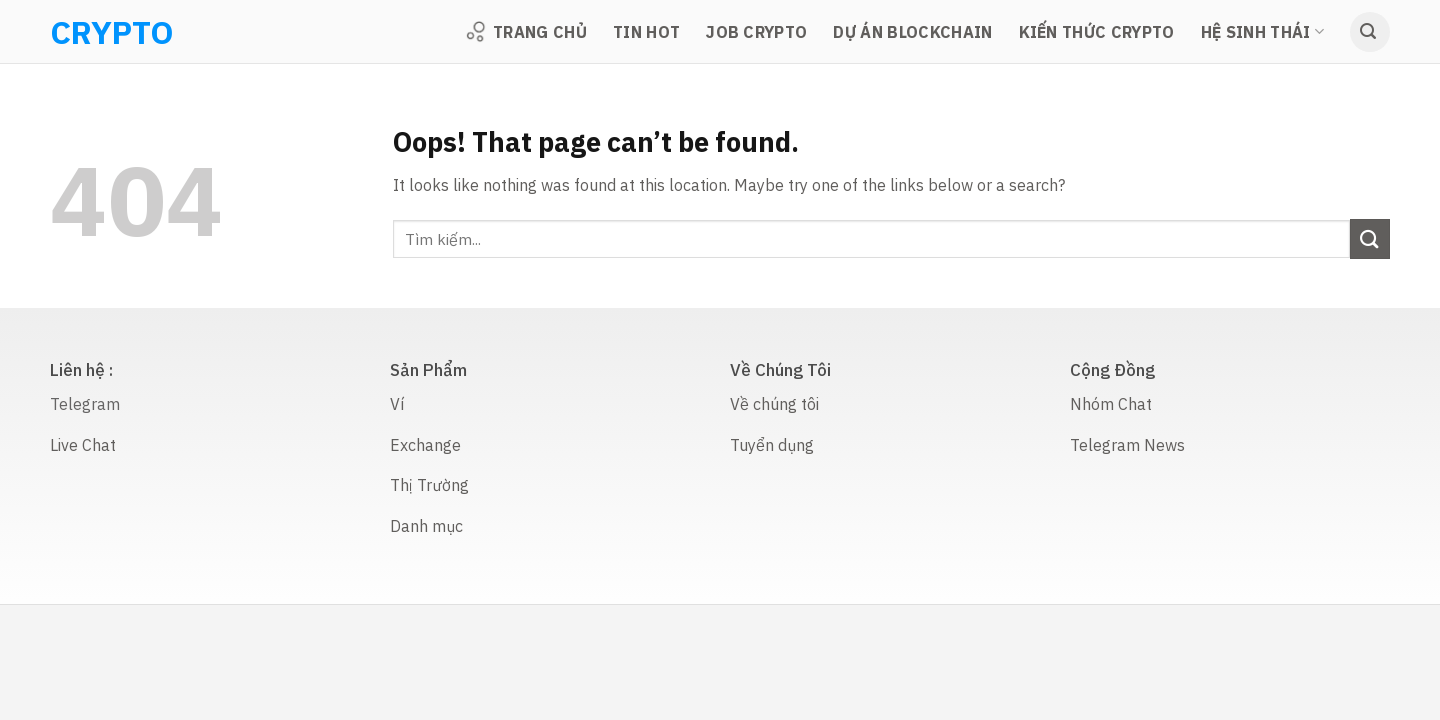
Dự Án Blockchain (912, 32)
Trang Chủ (525, 32)
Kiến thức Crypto (1097, 32)
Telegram (85, 404)
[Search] (1370, 32)
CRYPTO (76, 32)
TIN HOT (646, 32)
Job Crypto (756, 32)
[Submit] (1370, 238)
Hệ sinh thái (1262, 32)
